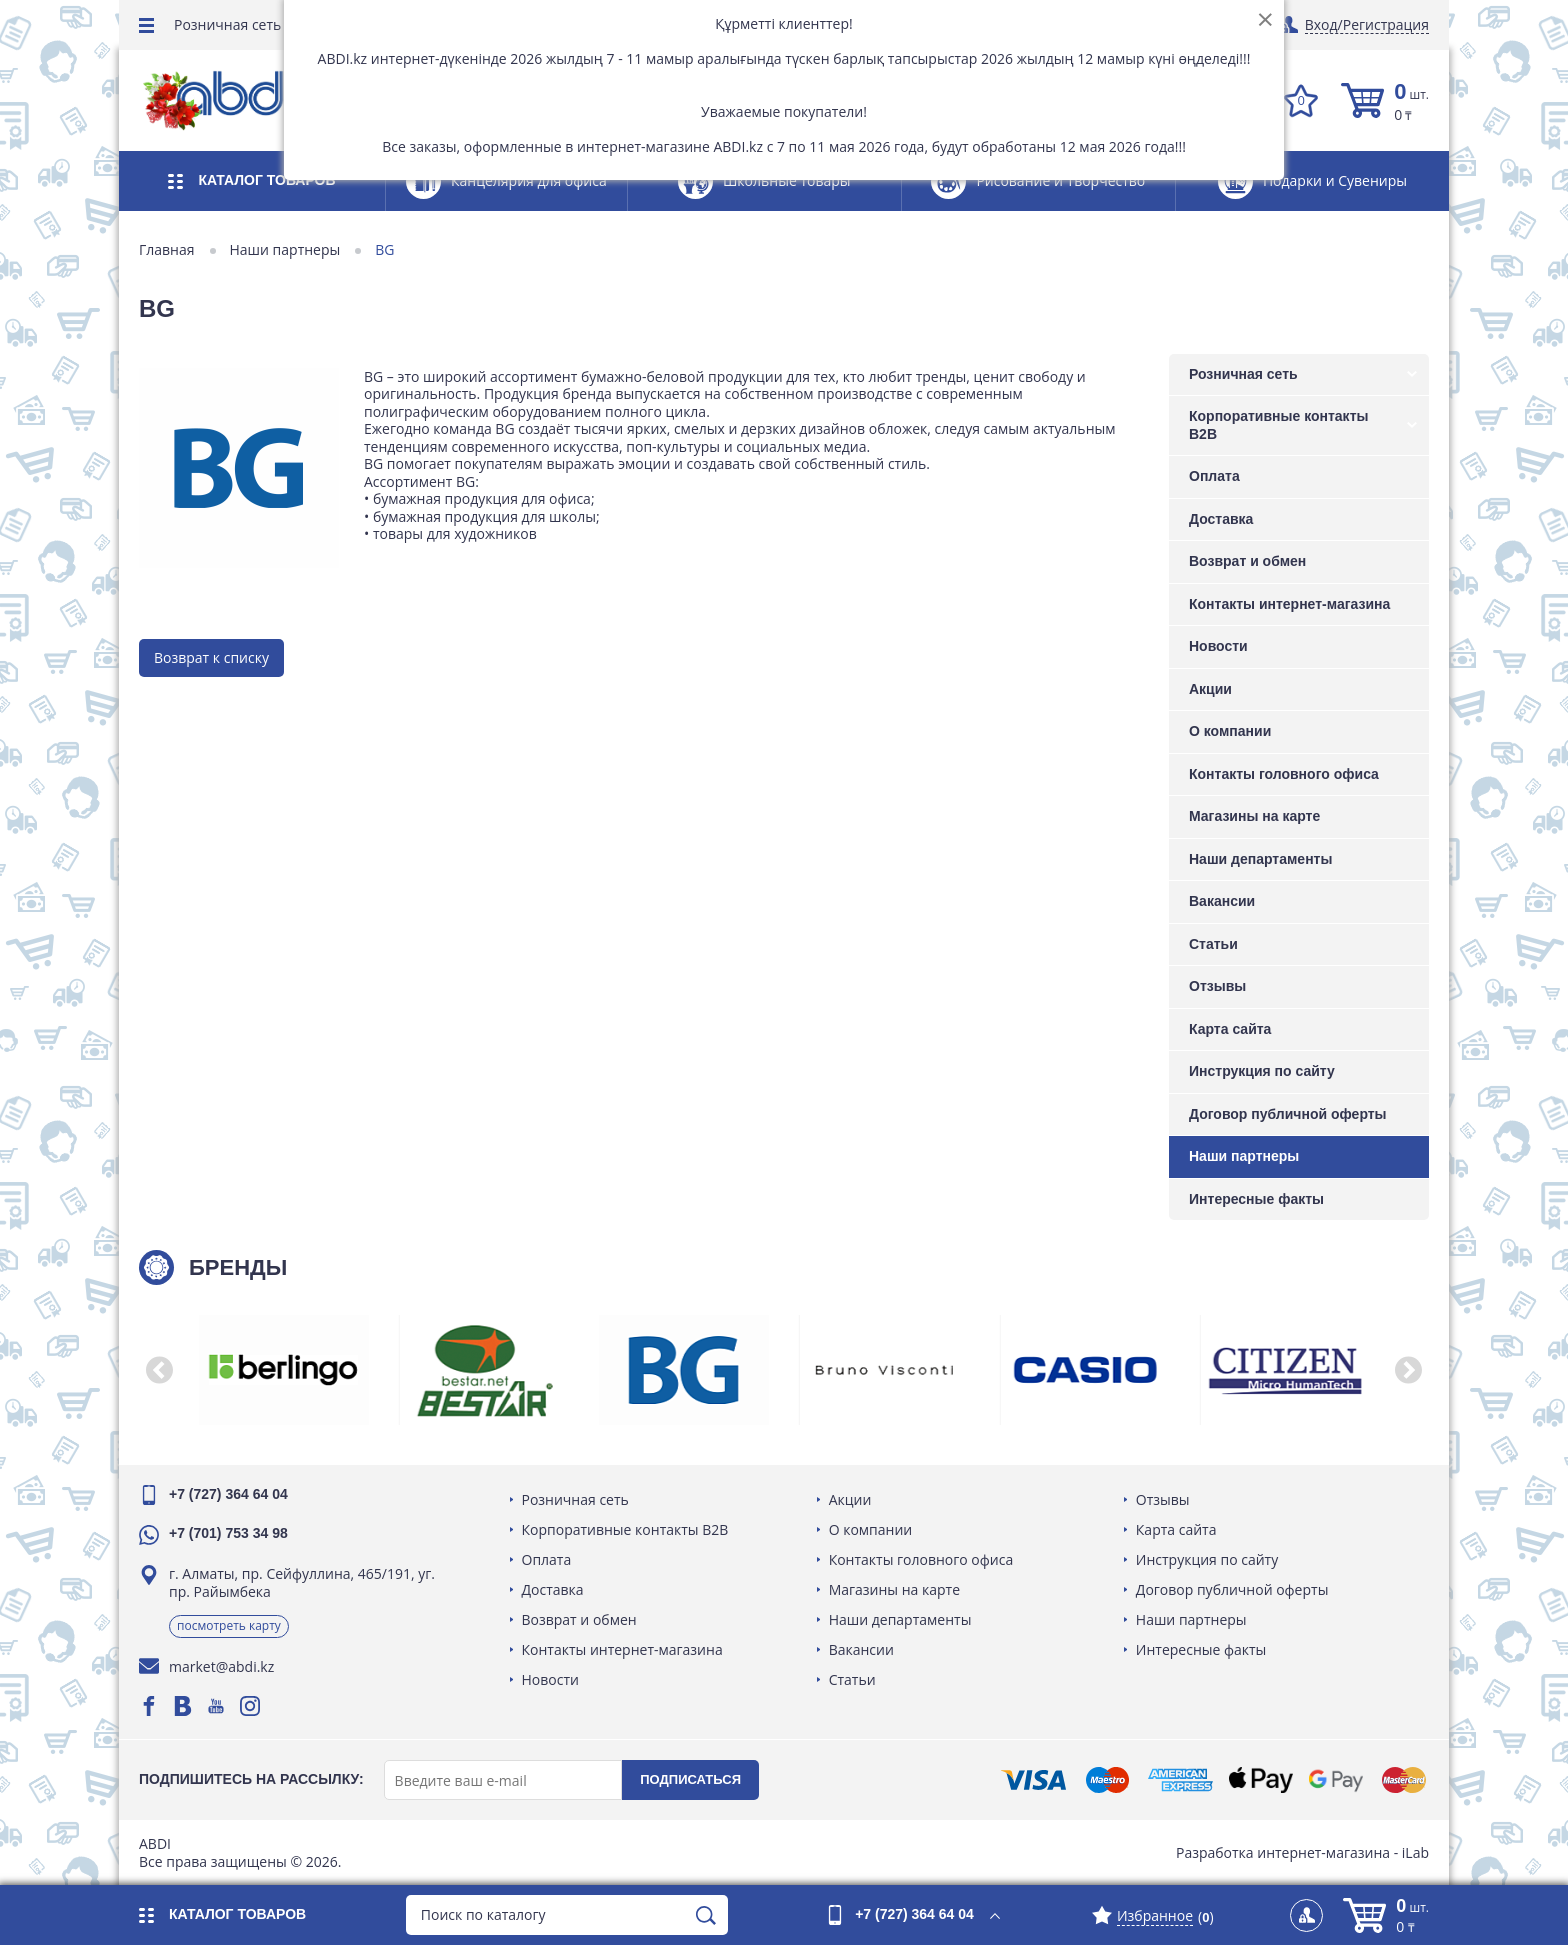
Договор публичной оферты (1288, 1114)
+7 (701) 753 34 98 (228, 1533)
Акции (1210, 689)
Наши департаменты (1260, 859)
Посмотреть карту (229, 1625)
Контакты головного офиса (1284, 774)
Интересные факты (1256, 1199)
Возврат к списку (211, 657)
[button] (159, 1370)
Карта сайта (1230, 1029)
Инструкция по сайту (1262, 1071)
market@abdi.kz (221, 1666)
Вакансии (1222, 901)
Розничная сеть (227, 24)
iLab (1415, 1852)
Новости (1218, 646)
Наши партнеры (285, 250)
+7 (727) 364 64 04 (228, 1494)
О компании (1230, 731)
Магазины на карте (1254, 816)
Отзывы (1217, 986)
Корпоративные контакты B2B (1278, 425)
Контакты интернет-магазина (1289, 604)
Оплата (1214, 476)
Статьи (1213, 944)
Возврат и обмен (1247, 561)
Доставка (1221, 519)
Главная (167, 250)
